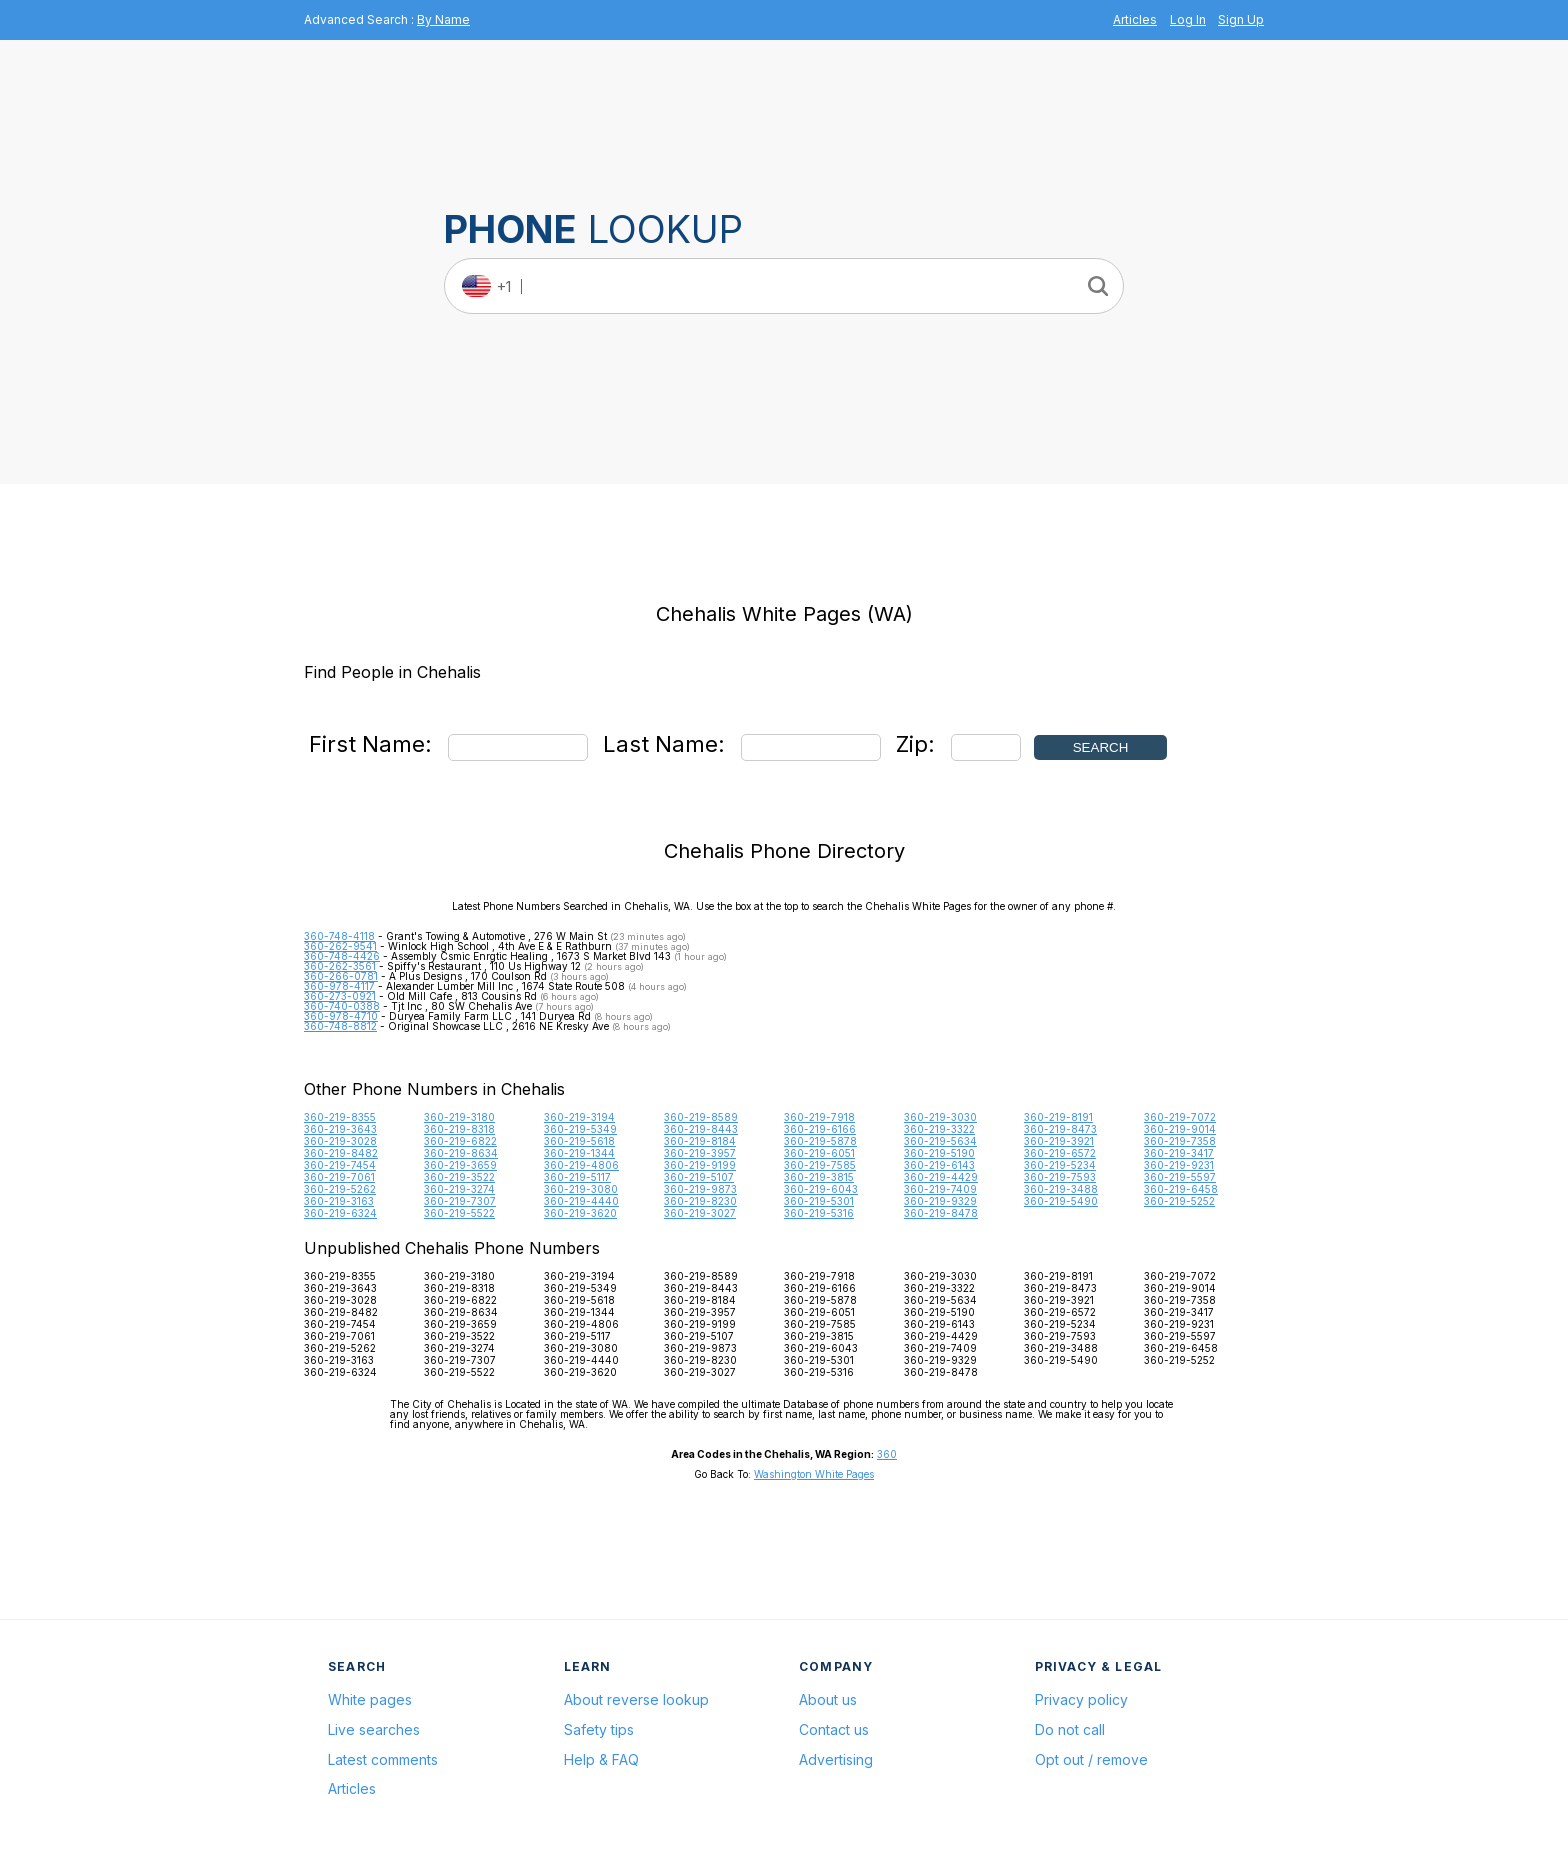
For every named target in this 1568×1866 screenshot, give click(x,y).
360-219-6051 (819, 1153)
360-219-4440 (581, 1201)
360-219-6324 (340, 1213)
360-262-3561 (340, 966)
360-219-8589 (701, 1117)
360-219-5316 (819, 1213)
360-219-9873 (700, 1189)
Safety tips (599, 1729)
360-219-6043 (821, 1189)
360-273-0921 (340, 996)
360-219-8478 (941, 1213)
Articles (1135, 19)
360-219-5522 (459, 1213)
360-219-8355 (340, 1117)
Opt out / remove (1091, 1759)
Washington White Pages (814, 1474)
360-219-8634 (461, 1153)
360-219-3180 (459, 1117)
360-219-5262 (340, 1189)
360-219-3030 (940, 1117)
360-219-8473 (1060, 1129)
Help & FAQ (601, 1759)
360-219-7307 (460, 1201)
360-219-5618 (579, 1141)
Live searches (374, 1729)
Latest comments (383, 1759)
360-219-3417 (1179, 1153)
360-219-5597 (1180, 1177)
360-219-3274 (459, 1189)
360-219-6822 (460, 1141)
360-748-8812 (340, 1026)
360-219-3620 (580, 1213)
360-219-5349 (580, 1129)
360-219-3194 (579, 1117)
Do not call (1070, 1729)
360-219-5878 (820, 1141)
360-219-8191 (1058, 1117)
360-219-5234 (1060, 1165)
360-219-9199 (700, 1165)
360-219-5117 (577, 1177)
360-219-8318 (459, 1129)
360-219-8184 (700, 1141)
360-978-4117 (339, 986)
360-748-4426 (342, 956)
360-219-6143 (939, 1165)
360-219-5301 (819, 1201)
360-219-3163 (339, 1201)
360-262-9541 (340, 946)
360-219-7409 (940, 1189)
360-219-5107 (699, 1177)
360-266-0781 (341, 976)
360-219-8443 (701, 1129)
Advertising (836, 1759)
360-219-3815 (819, 1177)
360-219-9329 (940, 1201)
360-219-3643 (340, 1129)
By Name (443, 19)
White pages (370, 1699)
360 (887, 1454)
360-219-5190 (939, 1153)
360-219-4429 (941, 1177)
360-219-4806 (581, 1165)
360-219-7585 (820, 1165)
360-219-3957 (700, 1153)
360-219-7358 (1180, 1141)
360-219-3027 (700, 1213)
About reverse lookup (636, 1699)
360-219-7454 (340, 1165)
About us (828, 1699)
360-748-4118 (339, 936)
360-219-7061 (339, 1177)
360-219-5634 (940, 1141)
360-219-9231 (1179, 1165)
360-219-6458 (1181, 1189)
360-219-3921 (1059, 1141)
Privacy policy (1081, 1699)
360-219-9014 (1180, 1129)
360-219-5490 (1061, 1201)
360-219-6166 (820, 1129)
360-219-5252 (1179, 1201)
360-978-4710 (341, 1016)
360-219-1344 (579, 1153)
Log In (1188, 19)
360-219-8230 (700, 1201)
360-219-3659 (460, 1165)
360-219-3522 (459, 1177)
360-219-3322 (939, 1129)
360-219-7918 (819, 1117)
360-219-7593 (1060, 1177)
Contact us (834, 1729)
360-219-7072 (1180, 1117)
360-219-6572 (1060, 1153)
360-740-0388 (342, 1006)
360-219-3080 (581, 1189)
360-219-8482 (341, 1153)
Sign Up (1241, 19)
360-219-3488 (1061, 1189)
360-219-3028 (340, 1141)
